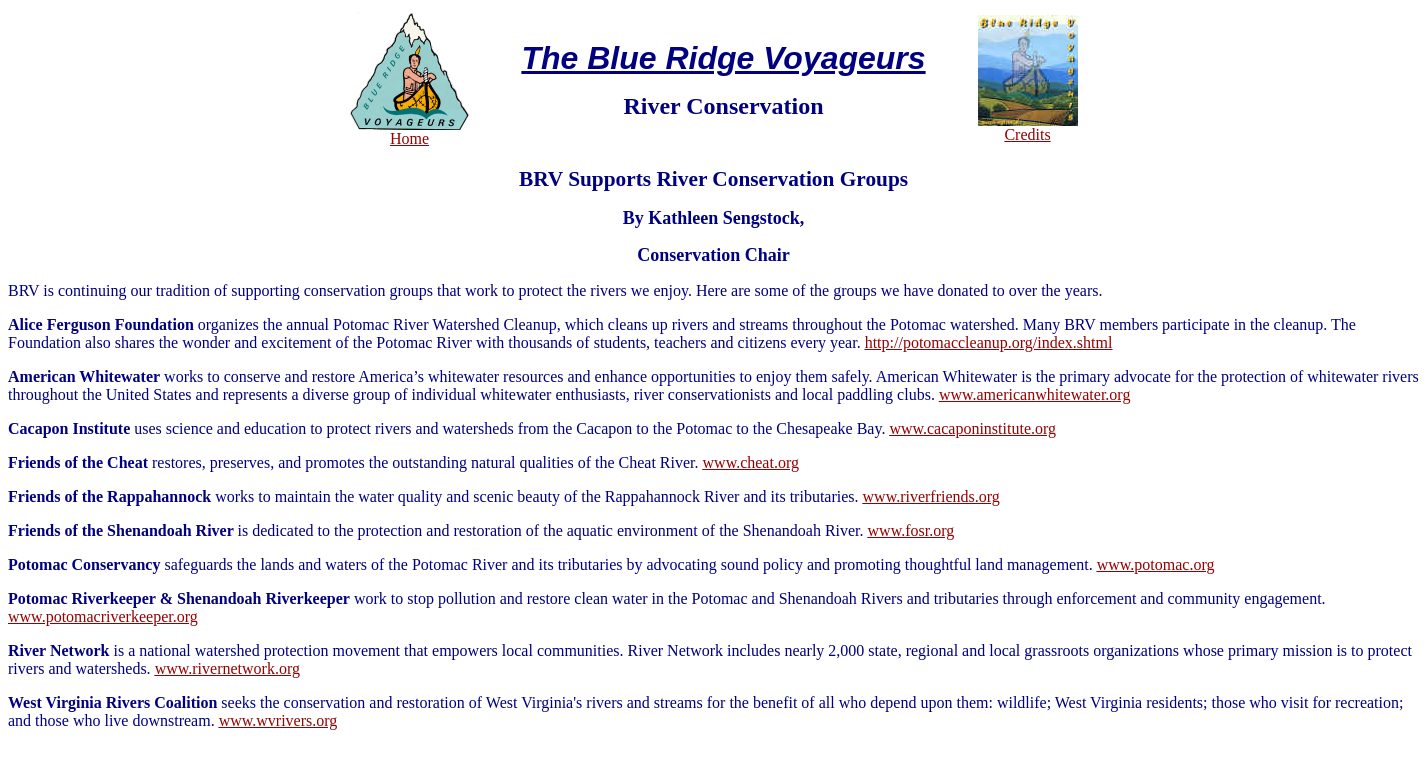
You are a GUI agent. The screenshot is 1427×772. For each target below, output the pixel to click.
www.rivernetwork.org (227, 668)
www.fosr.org (911, 530)
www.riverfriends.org (931, 496)
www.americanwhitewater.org (1034, 394)
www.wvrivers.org (278, 720)
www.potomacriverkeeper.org (103, 616)
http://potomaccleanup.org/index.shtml (989, 342)
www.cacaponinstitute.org (972, 428)
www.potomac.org (1156, 564)
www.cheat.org (751, 462)
